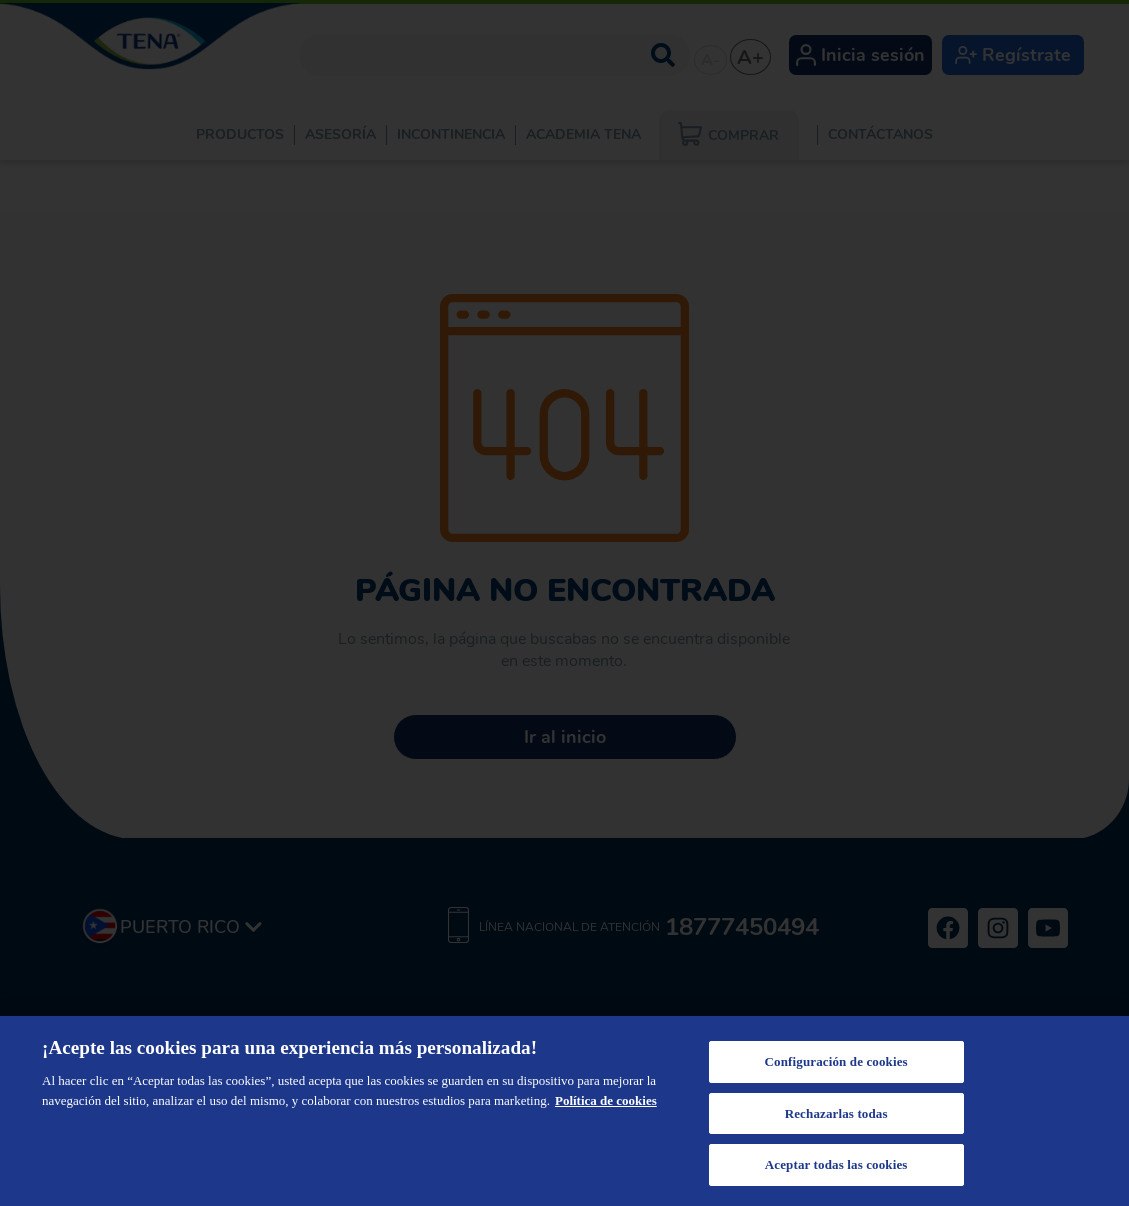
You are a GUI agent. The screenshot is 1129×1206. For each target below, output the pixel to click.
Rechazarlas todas (836, 1113)
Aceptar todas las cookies (836, 1164)
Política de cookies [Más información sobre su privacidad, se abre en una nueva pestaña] (606, 1100)
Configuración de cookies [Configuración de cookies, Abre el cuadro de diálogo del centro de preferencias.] (836, 1061)
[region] (564, 1111)
